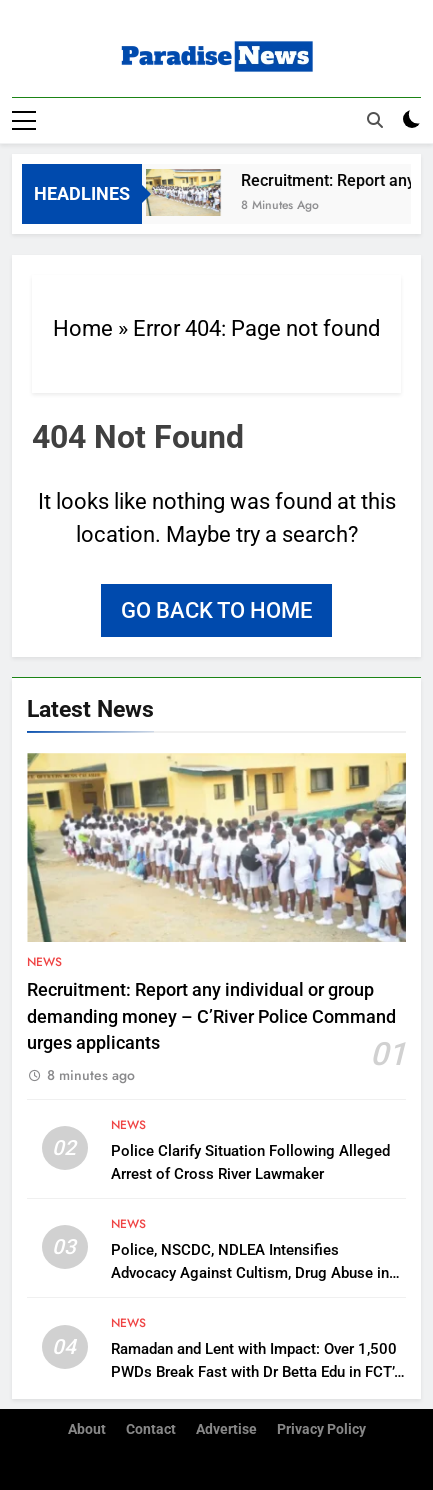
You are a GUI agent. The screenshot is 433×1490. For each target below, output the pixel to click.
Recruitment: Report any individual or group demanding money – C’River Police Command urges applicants (211, 1016)
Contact (151, 1429)
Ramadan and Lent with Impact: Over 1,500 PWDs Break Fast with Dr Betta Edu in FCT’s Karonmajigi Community (256, 1371)
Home (83, 327)
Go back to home (216, 609)
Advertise (226, 1429)
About (87, 1429)
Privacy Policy (321, 1429)
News (44, 962)
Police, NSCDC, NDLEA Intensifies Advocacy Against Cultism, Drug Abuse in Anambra (250, 1272)
